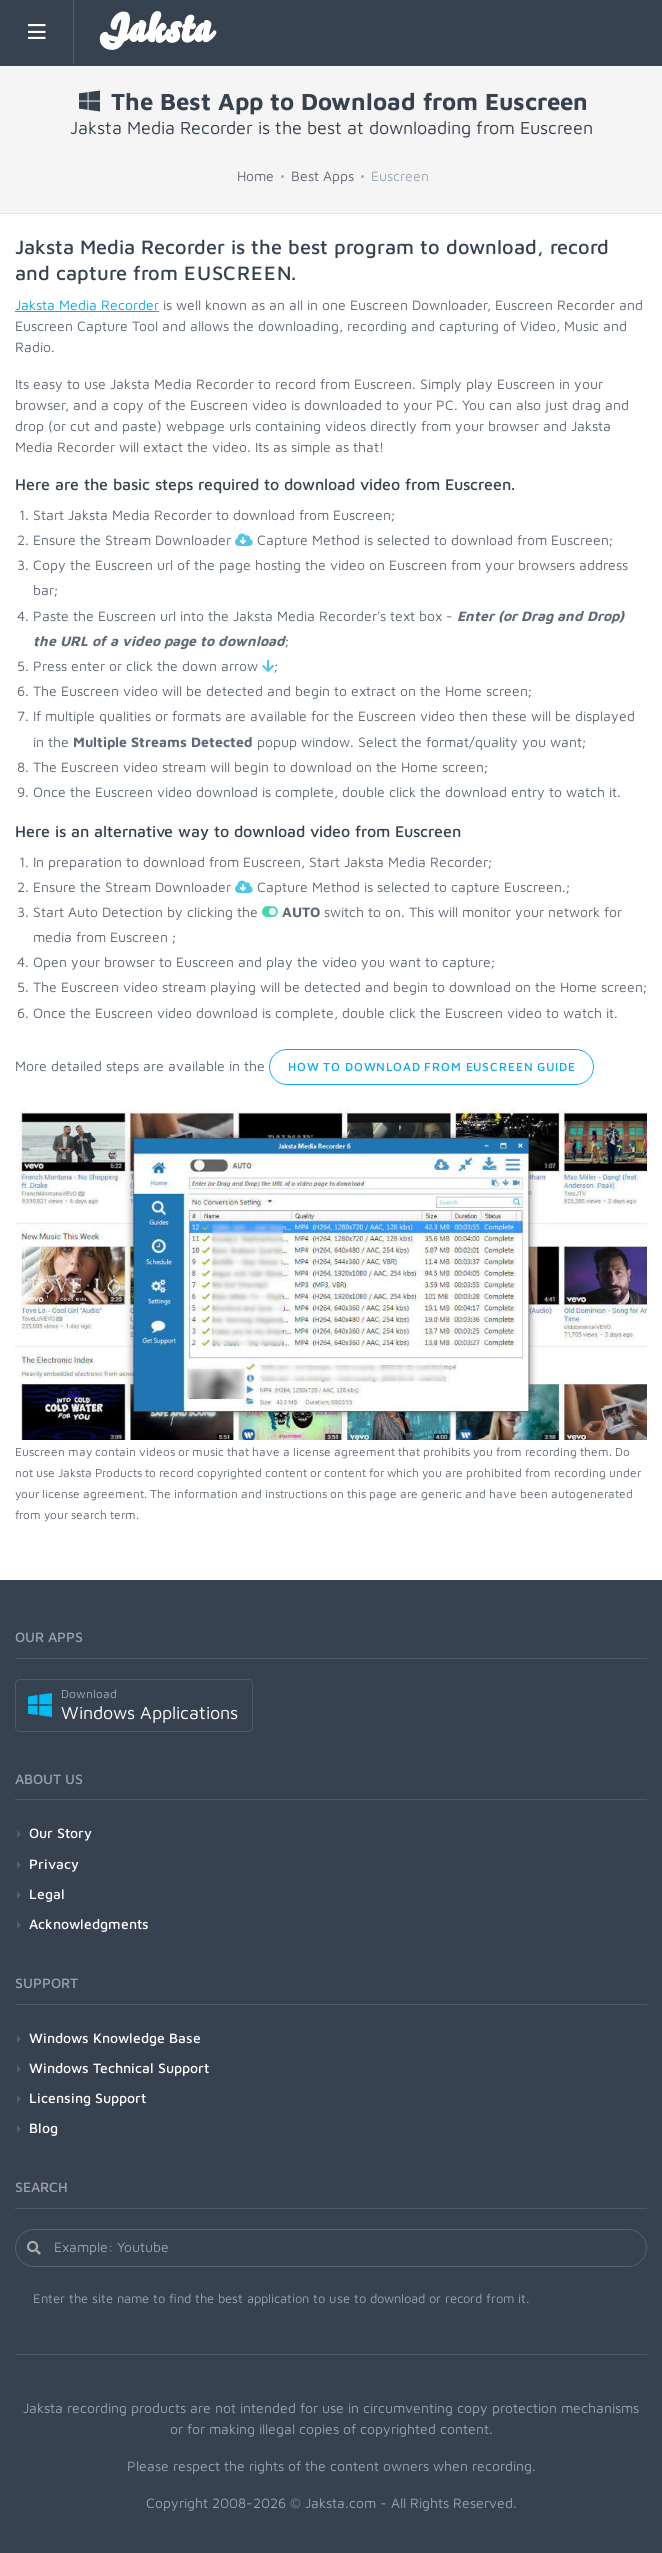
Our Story (60, 1832)
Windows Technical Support (119, 2067)
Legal (47, 1893)
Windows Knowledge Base (115, 2037)
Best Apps (322, 175)
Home (255, 175)
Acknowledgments (89, 1923)
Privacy (54, 1863)
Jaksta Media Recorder (87, 304)
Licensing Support (87, 2097)
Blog (43, 2127)
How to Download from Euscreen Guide (431, 1066)
